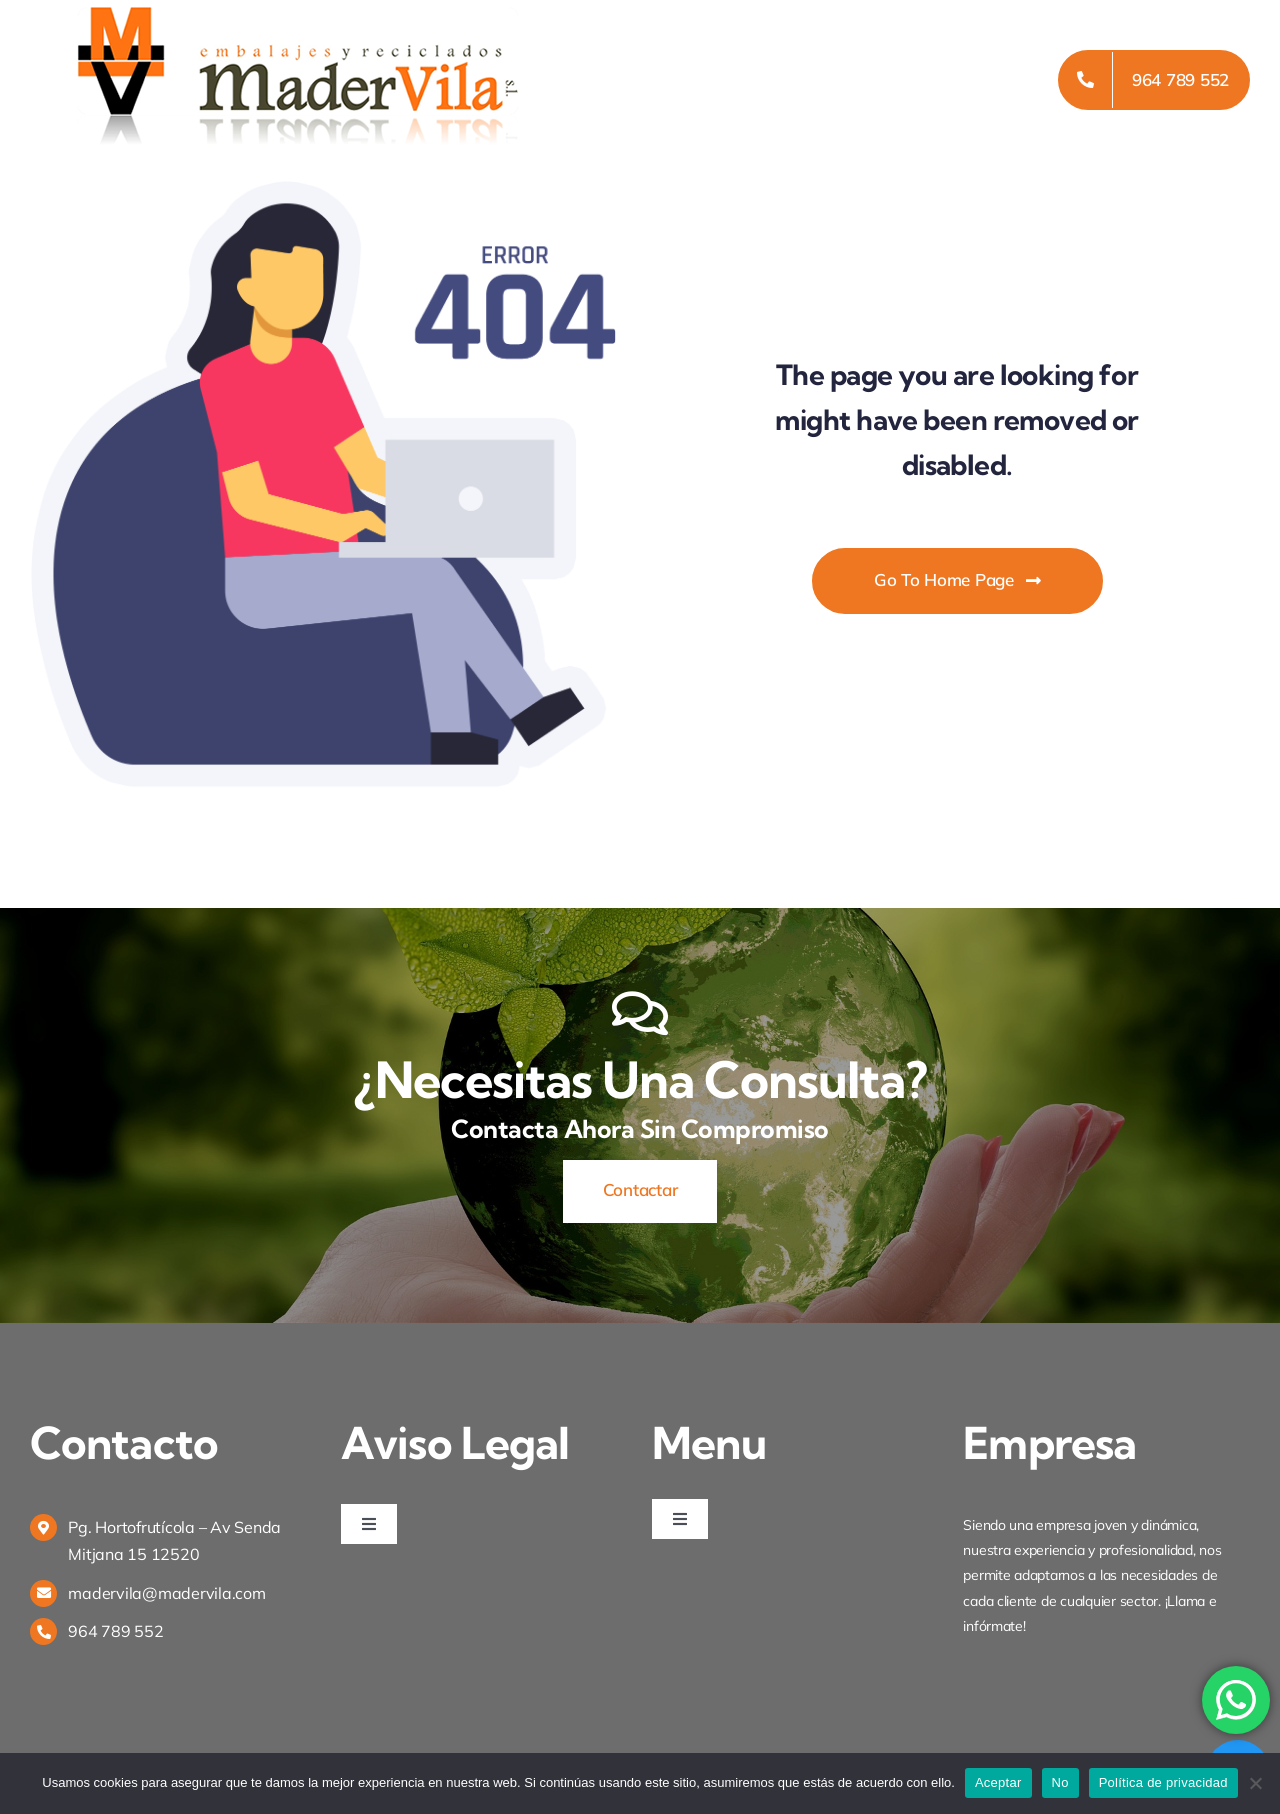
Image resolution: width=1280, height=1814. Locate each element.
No (1060, 1782)
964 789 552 (115, 1631)
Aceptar (998, 1782)
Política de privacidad (1163, 1782)
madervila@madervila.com (166, 1593)
